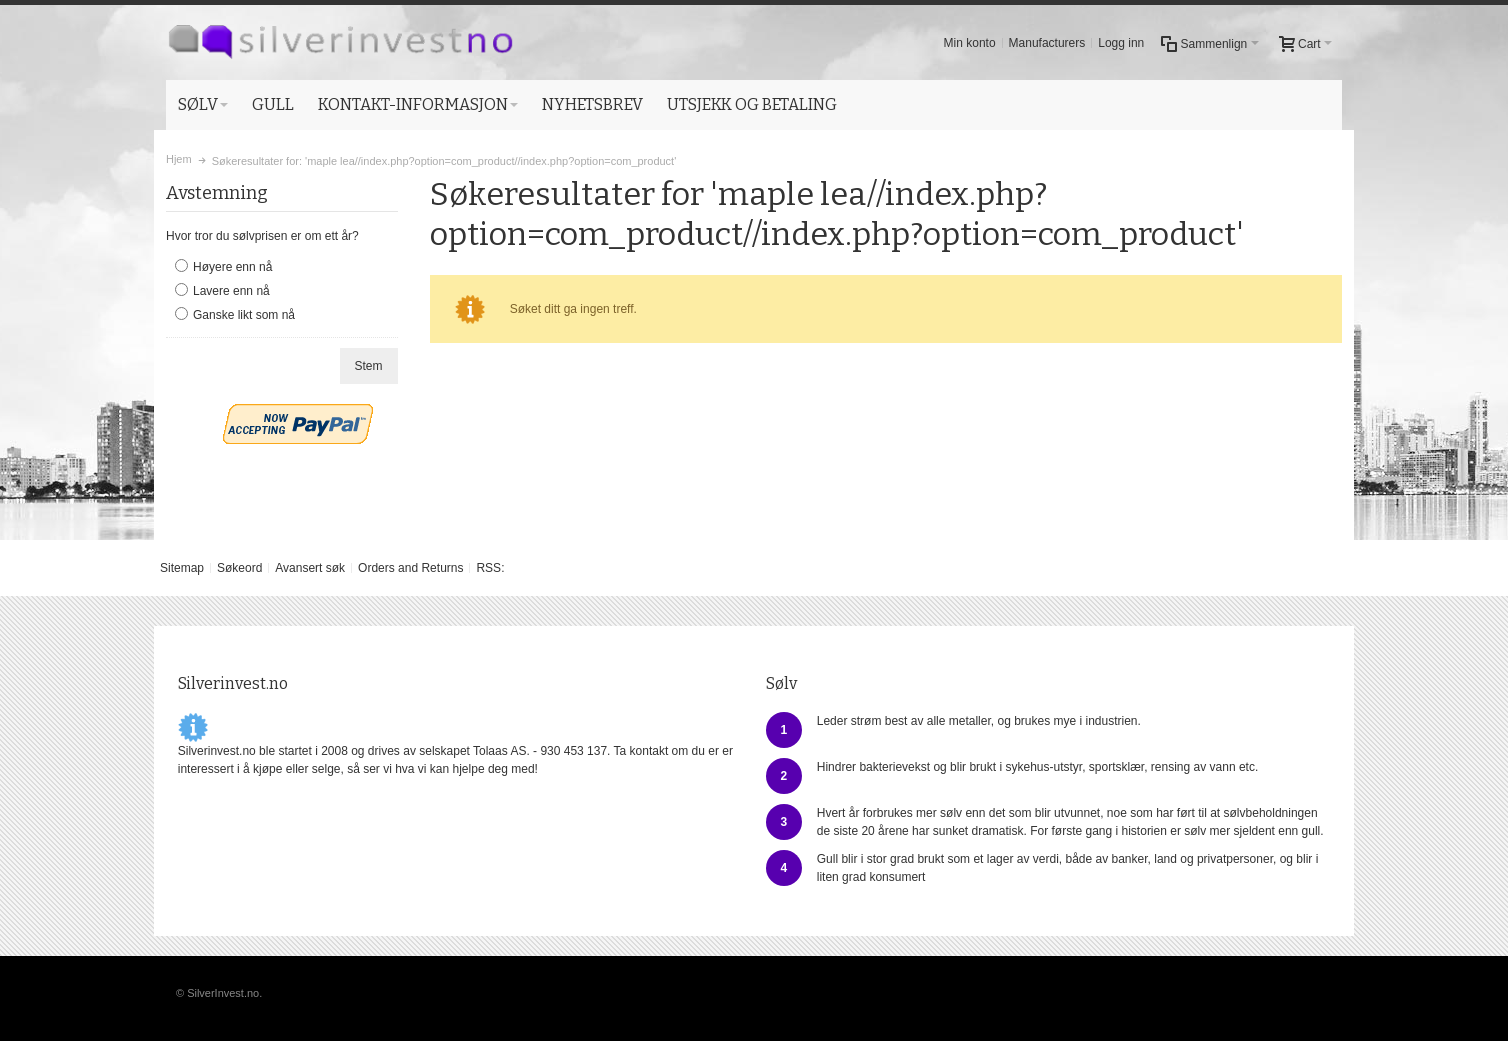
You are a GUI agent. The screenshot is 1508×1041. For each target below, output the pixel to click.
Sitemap (182, 568)
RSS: (490, 568)
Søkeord (239, 568)
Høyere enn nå (232, 267)
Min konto (970, 43)
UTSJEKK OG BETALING (752, 104)
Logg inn (1121, 43)
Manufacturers (1047, 43)
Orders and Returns (410, 568)
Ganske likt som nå (244, 315)
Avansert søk (310, 568)
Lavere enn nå (231, 291)
